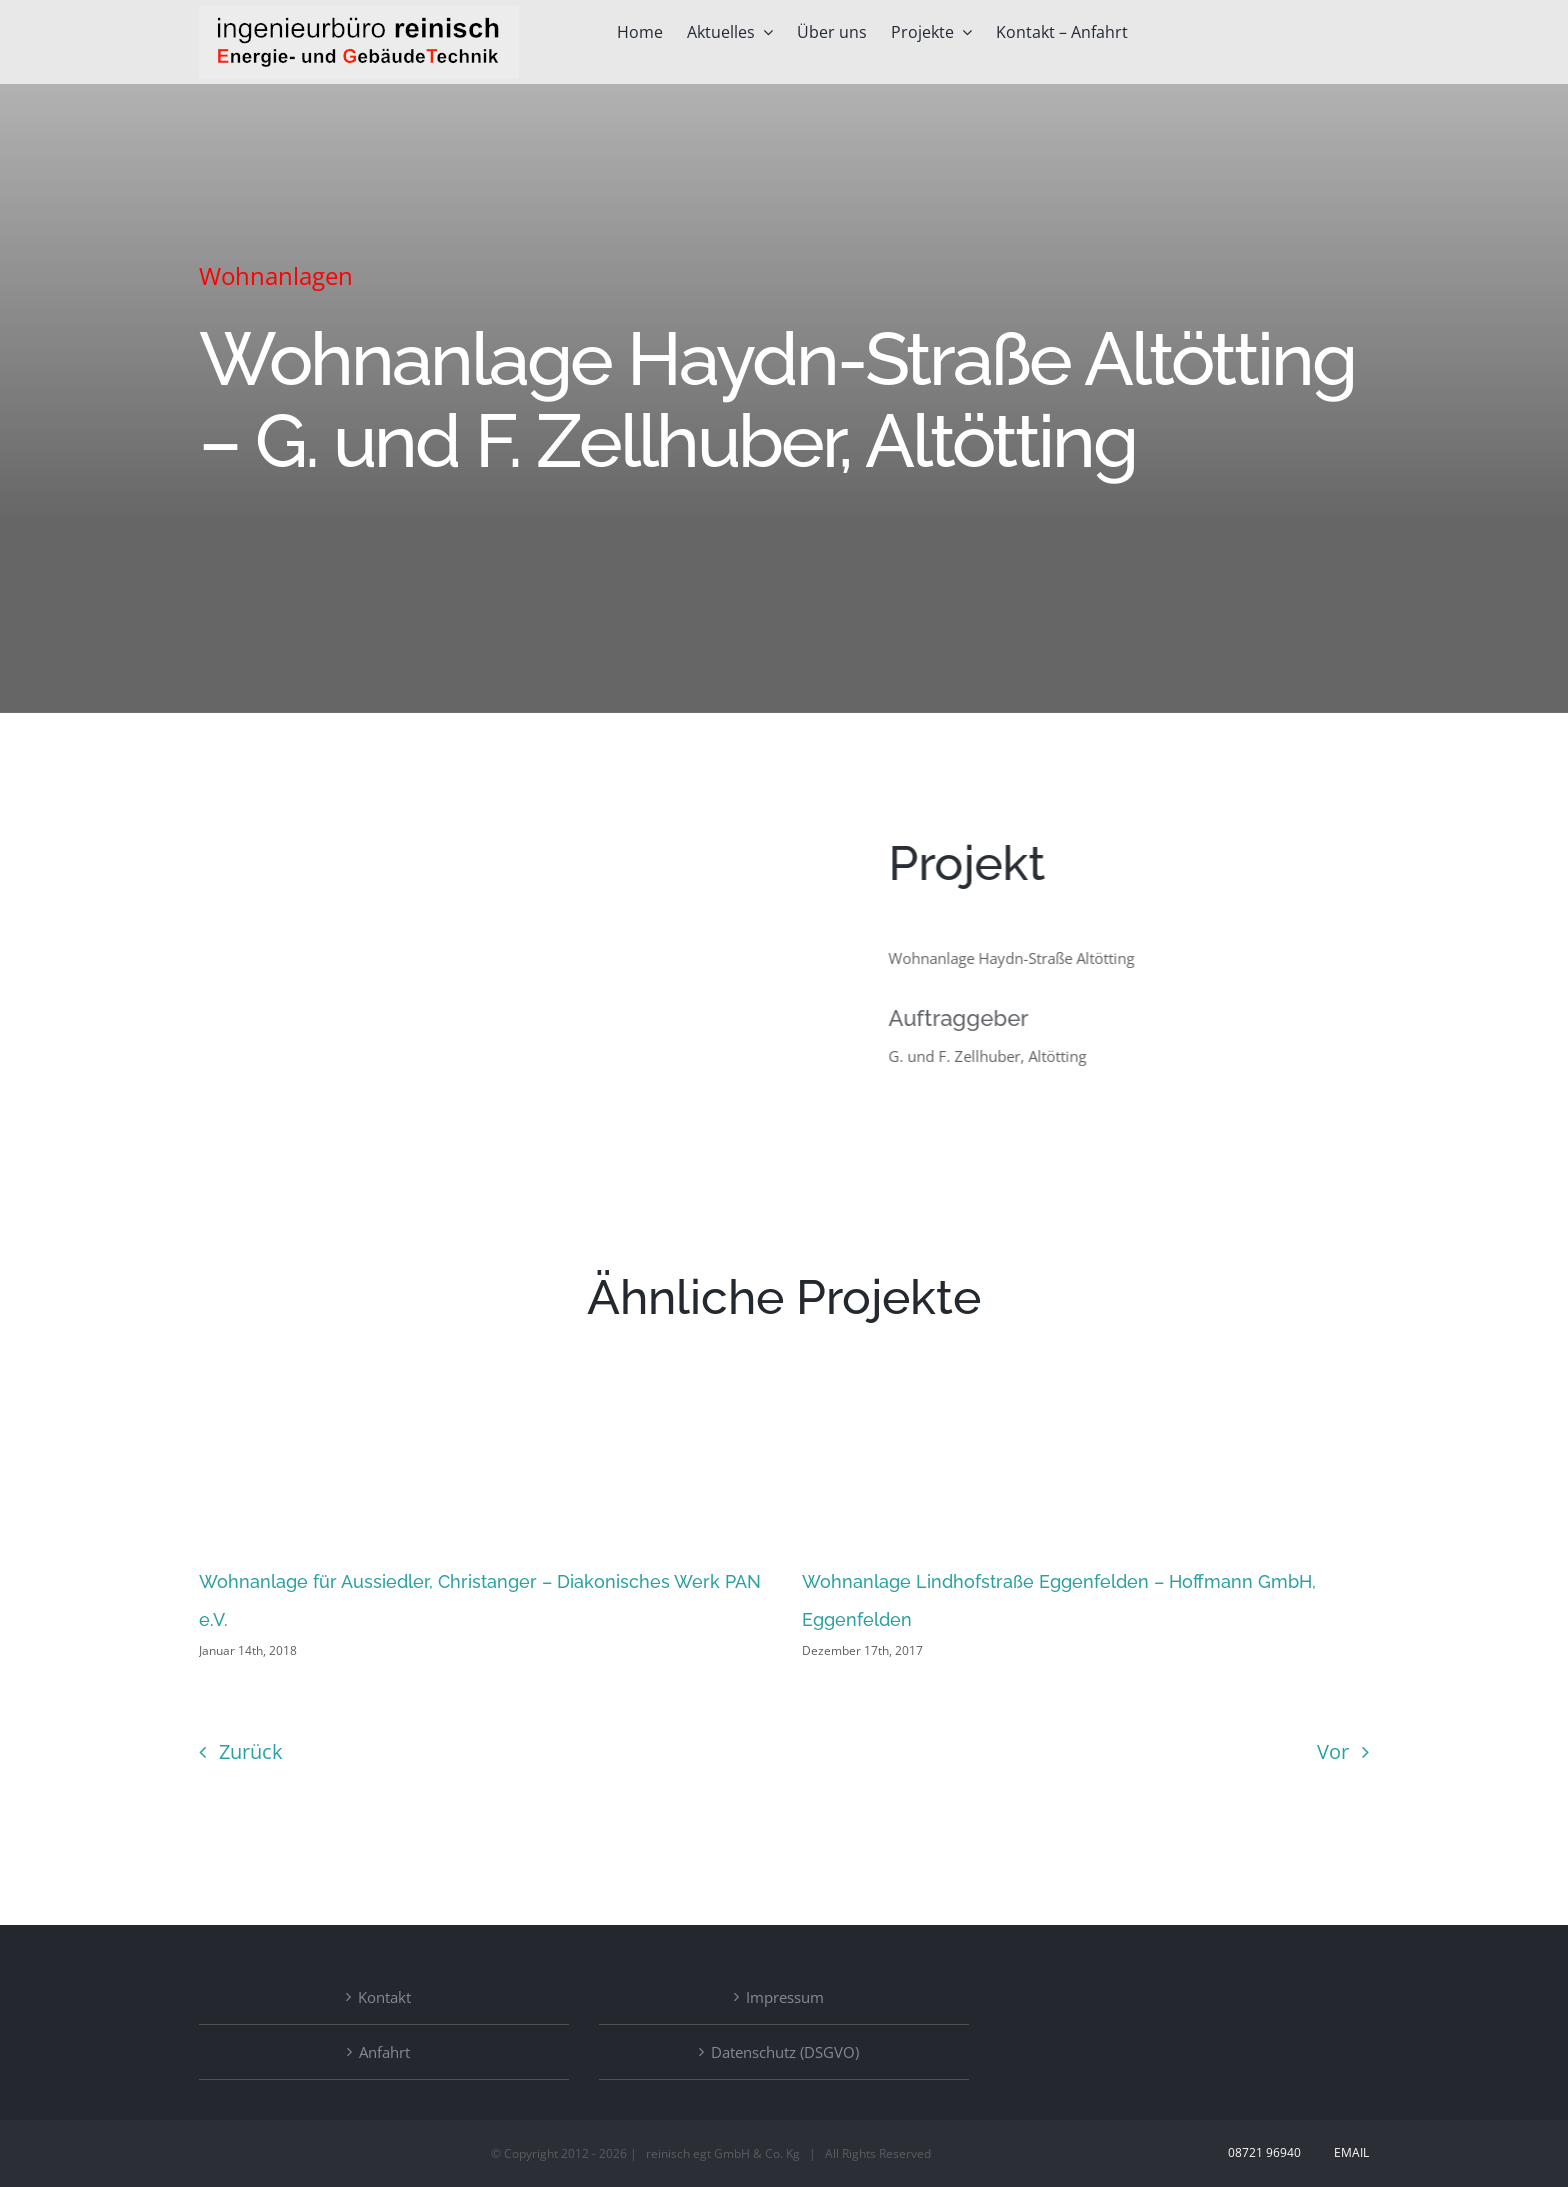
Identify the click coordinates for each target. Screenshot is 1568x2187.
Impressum (785, 1997)
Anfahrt (384, 2052)
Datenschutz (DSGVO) (785, 2052)
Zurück (251, 1751)
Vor (1333, 1751)
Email (1348, 2152)
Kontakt (384, 1997)
